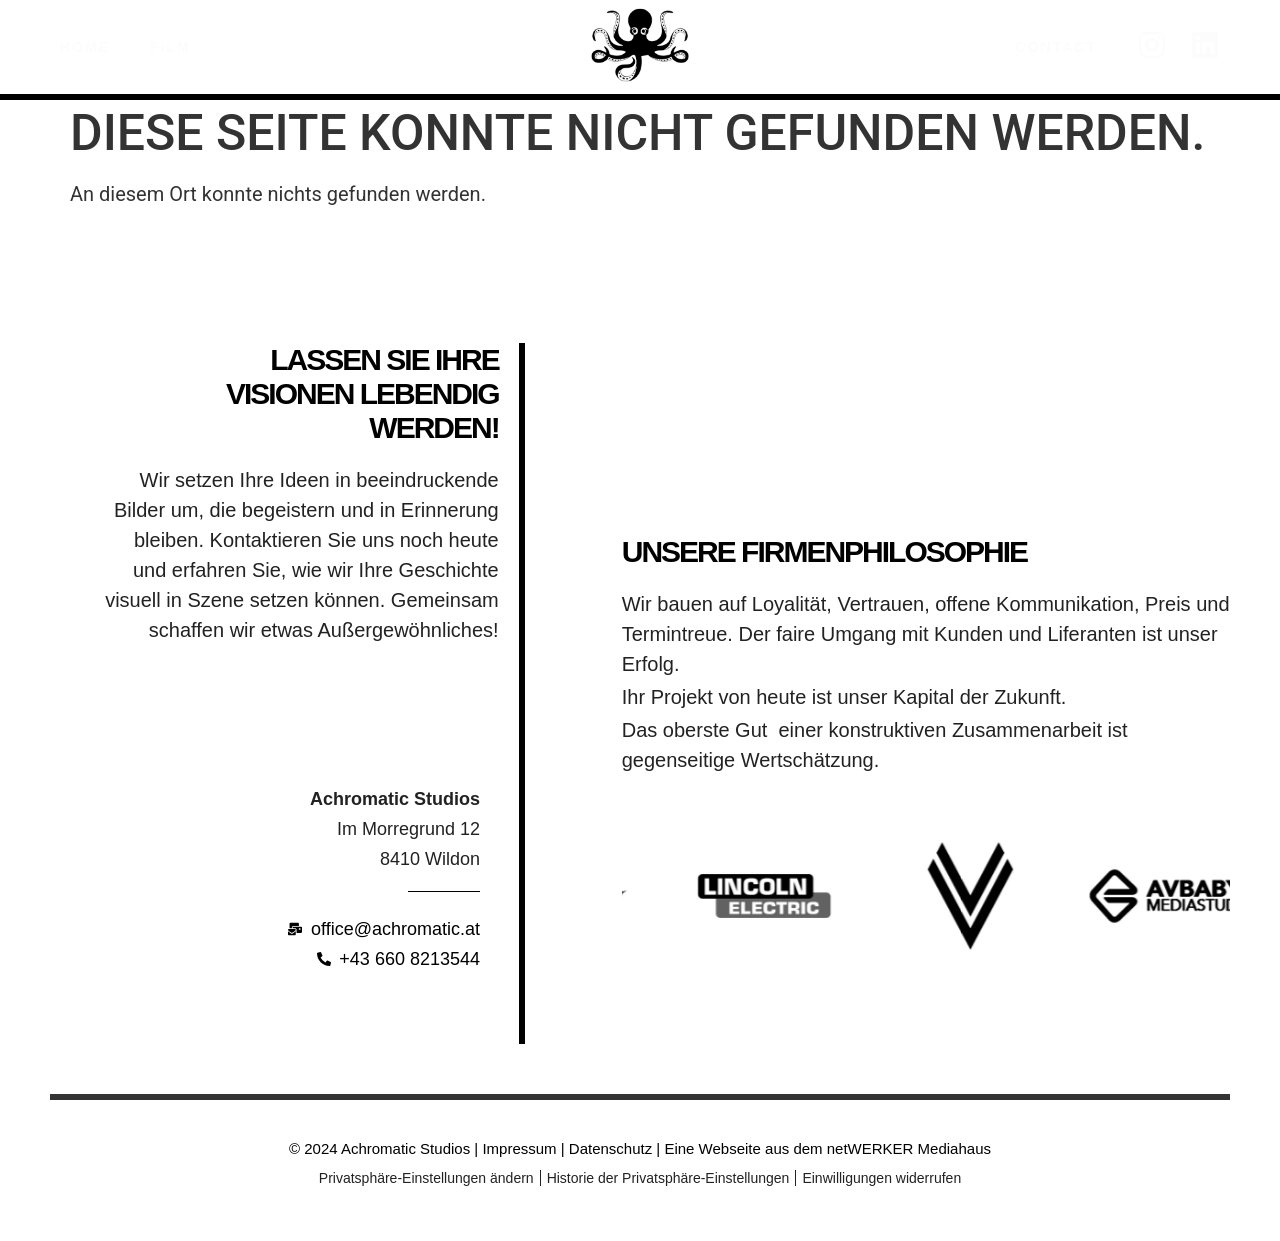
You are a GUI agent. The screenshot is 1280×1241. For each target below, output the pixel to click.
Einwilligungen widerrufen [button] (881, 1178)
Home (85, 47)
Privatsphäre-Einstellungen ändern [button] (426, 1178)
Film (175, 47)
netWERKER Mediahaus (909, 1148)
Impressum (519, 1148)
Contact (1056, 47)
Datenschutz (609, 1148)
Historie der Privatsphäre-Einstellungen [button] (668, 1178)
